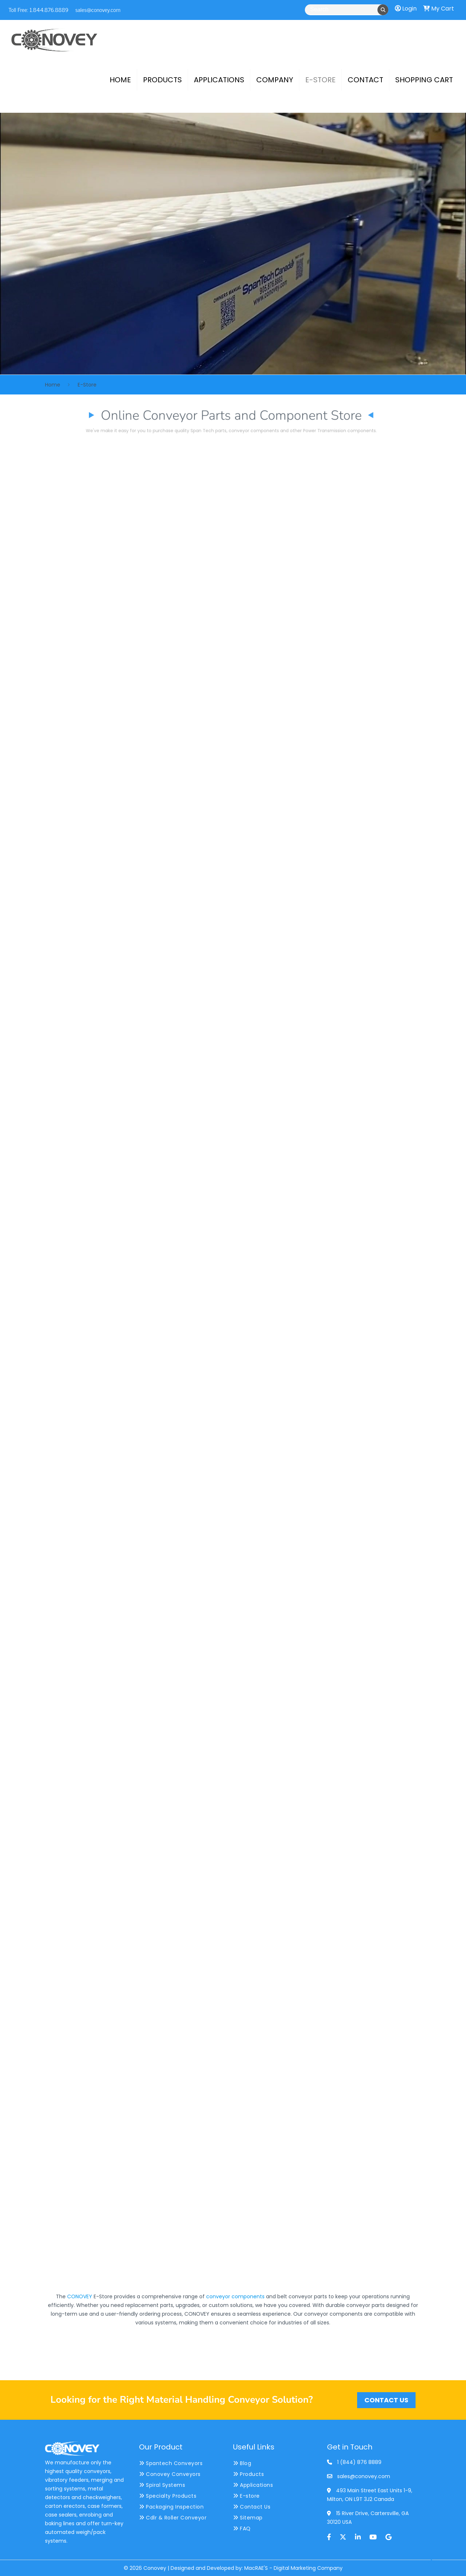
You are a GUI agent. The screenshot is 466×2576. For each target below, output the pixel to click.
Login (406, 8)
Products (248, 2474)
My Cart (438, 8)
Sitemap (248, 2517)
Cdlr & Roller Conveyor (173, 2517)
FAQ (242, 2528)
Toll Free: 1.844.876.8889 (39, 9)
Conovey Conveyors (170, 2474)
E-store (246, 2495)
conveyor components (235, 2296)
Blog (242, 2463)
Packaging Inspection (171, 2506)
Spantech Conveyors (171, 2463)
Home (52, 384)
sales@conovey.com (97, 9)
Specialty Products (167, 2495)
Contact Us (251, 2506)
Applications (253, 2485)
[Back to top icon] (431, 2561)
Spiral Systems (162, 2485)
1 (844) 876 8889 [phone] (359, 2462)
